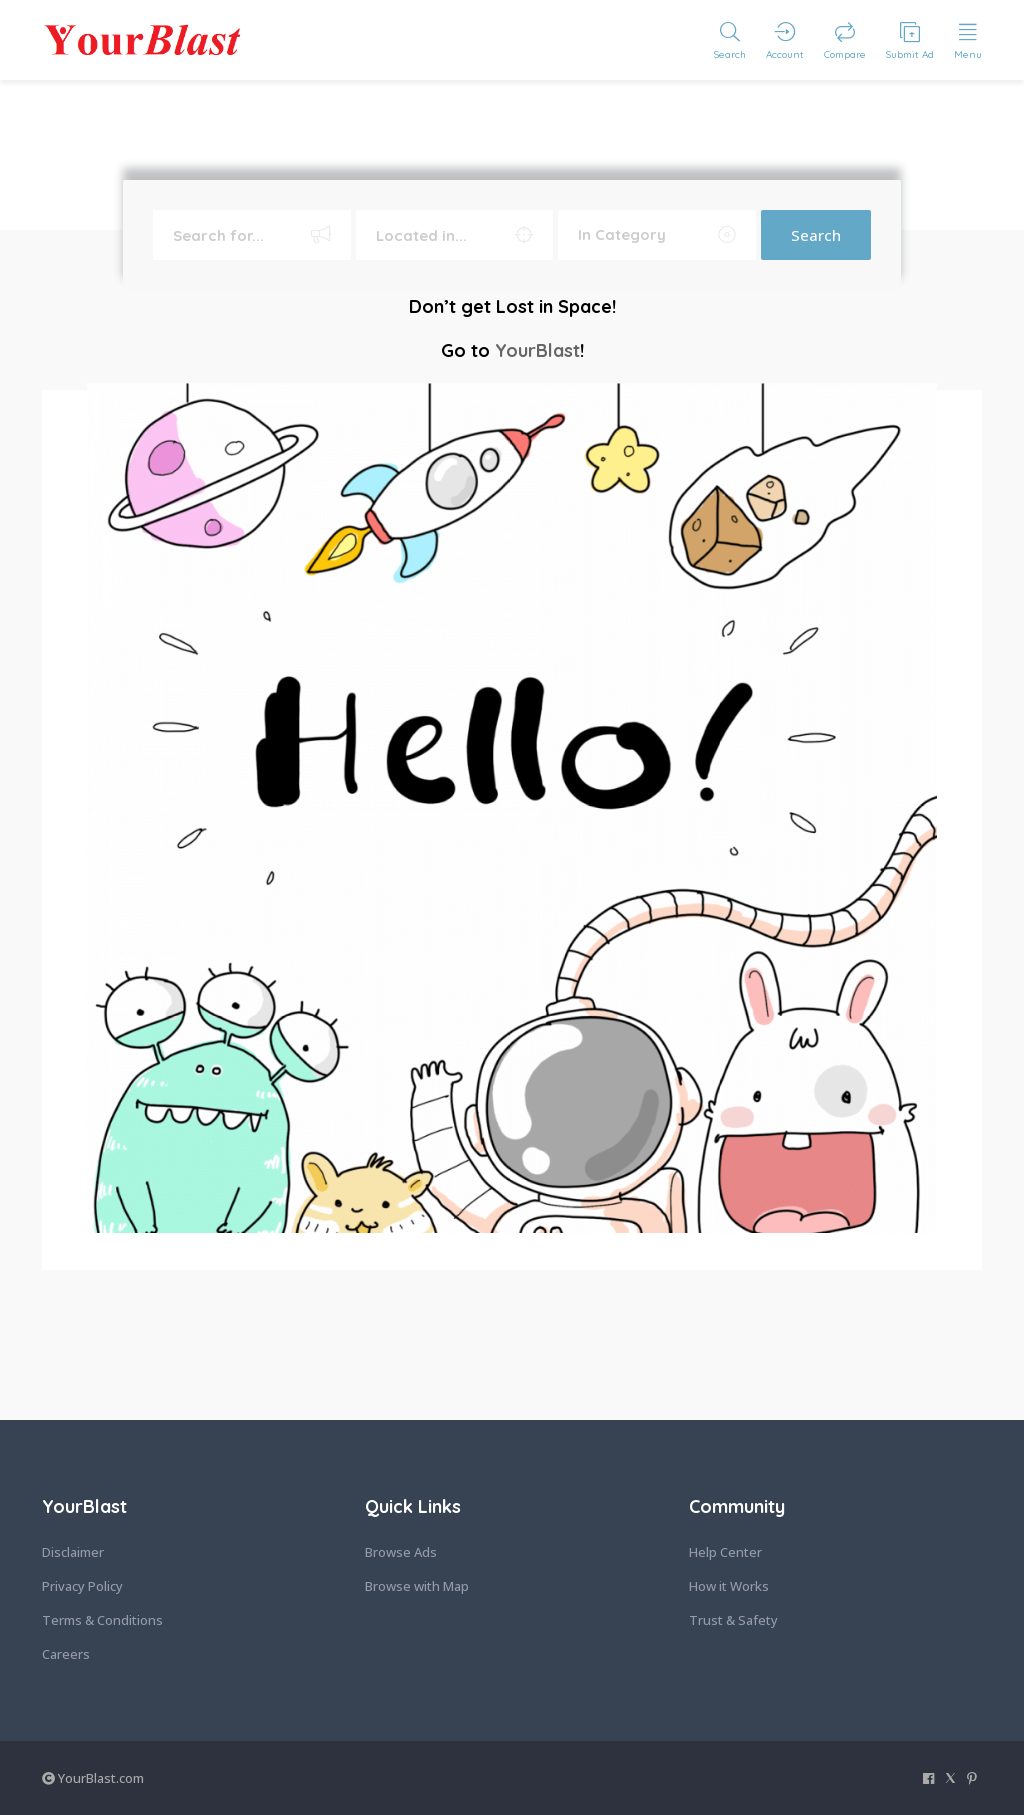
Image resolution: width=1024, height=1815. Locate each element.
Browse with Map (417, 1586)
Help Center (725, 1552)
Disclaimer (73, 1552)
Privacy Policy (82, 1586)
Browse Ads (401, 1552)
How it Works (729, 1586)
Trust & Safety (733, 1620)
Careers (66, 1654)
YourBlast (537, 350)
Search (816, 235)
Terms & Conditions (102, 1620)
